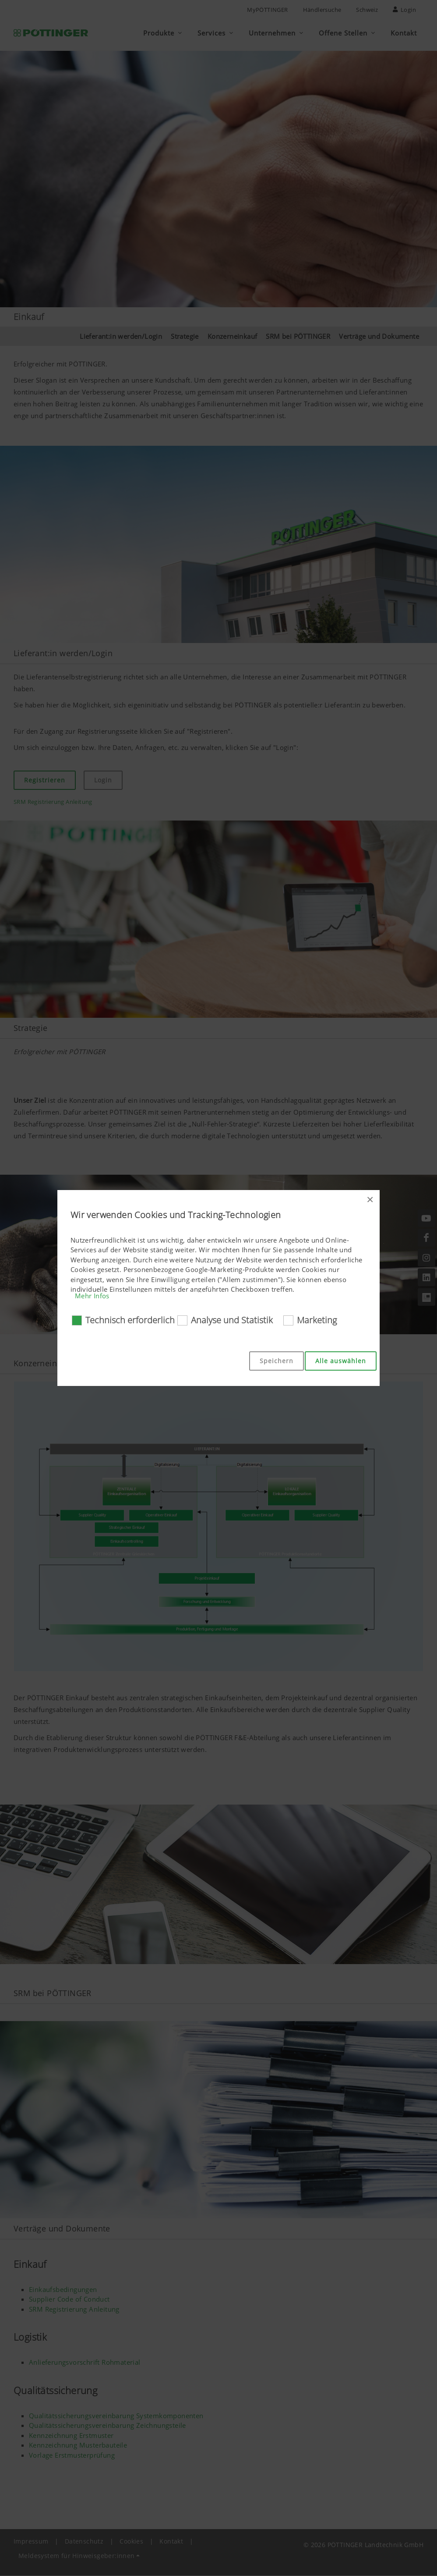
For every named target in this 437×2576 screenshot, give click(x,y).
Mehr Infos (92, 1295)
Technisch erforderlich (130, 1320)
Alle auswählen (340, 1361)
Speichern (276, 1361)
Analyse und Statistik (232, 1320)
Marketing (317, 1320)
